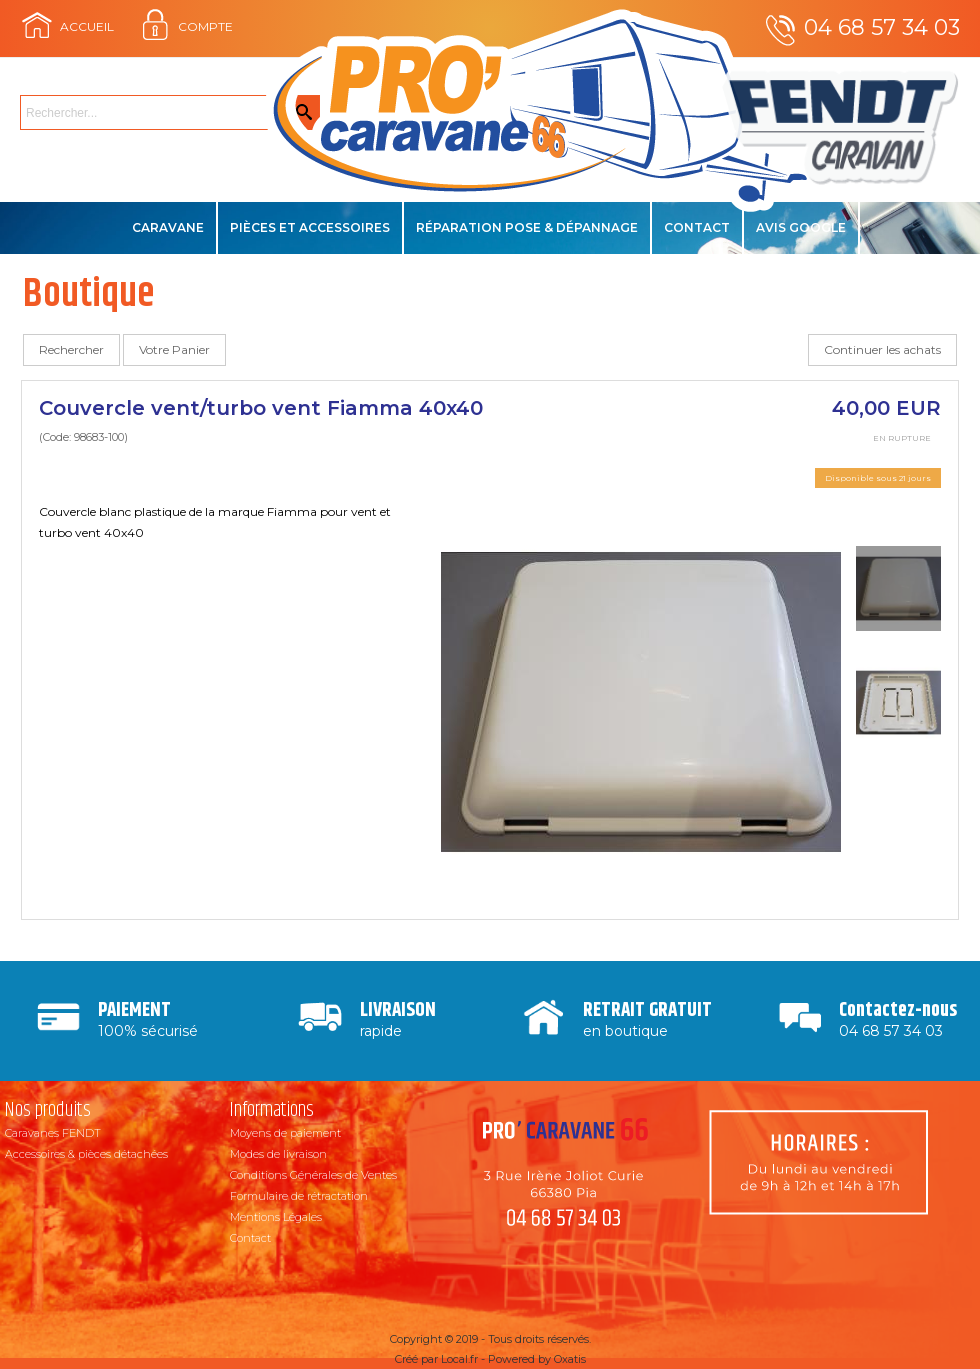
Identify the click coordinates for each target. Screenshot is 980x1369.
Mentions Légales (276, 1217)
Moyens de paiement (285, 1133)
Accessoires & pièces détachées (86, 1154)
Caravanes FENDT (53, 1133)
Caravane (168, 227)
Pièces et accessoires (310, 227)
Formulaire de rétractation (299, 1196)
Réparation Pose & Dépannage (527, 227)
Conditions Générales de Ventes (313, 1175)
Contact (697, 227)
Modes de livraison (278, 1154)
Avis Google (801, 227)
